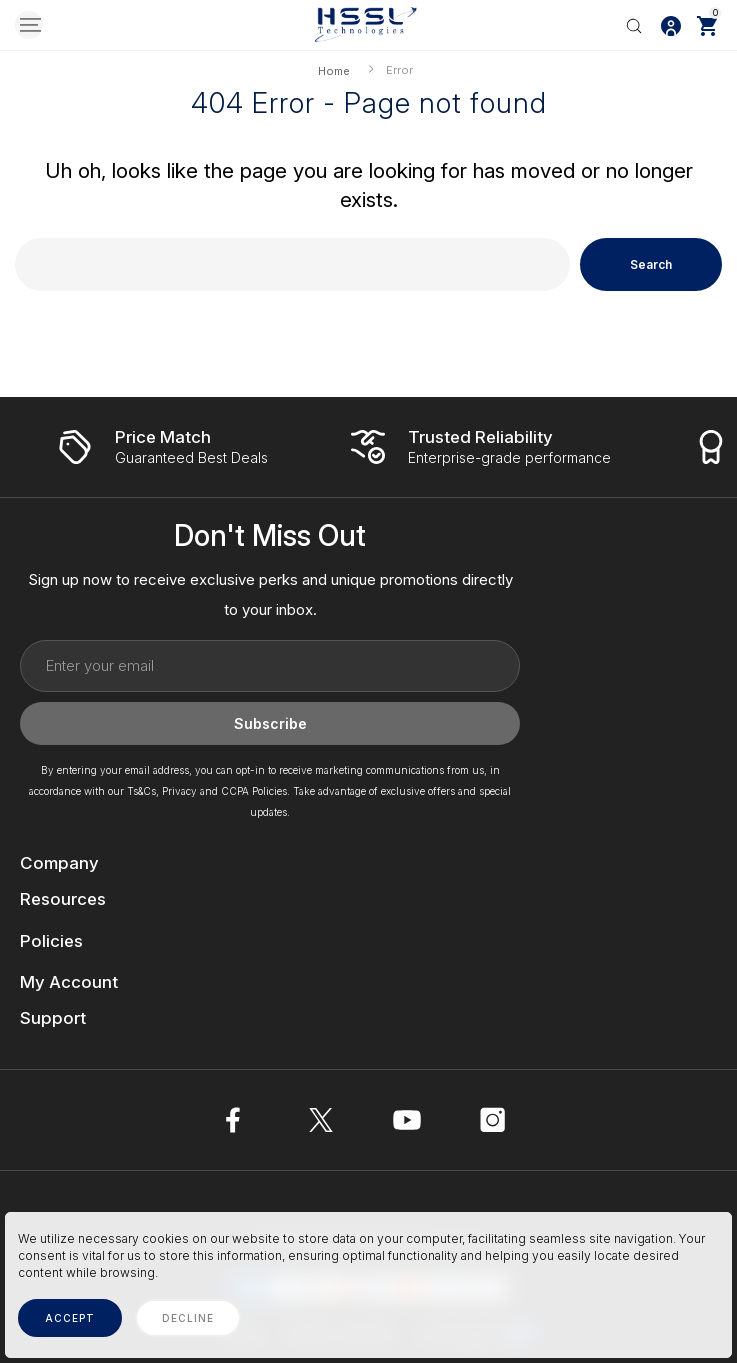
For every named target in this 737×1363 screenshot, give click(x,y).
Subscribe (270, 723)
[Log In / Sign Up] (671, 25)
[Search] (634, 25)
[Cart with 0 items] (707, 25)
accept (70, 1318)
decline (188, 1318)
